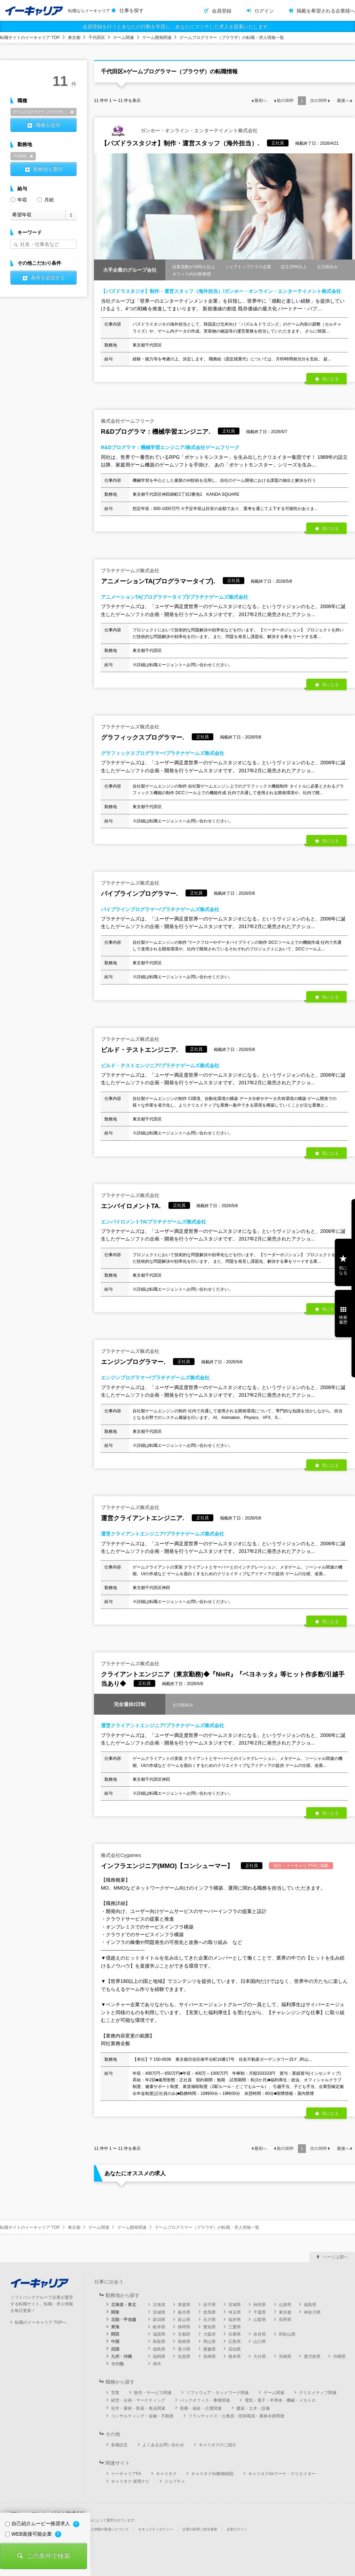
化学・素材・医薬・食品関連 (138, 2408)
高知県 (234, 2349)
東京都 (74, 37)
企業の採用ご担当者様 (199, 2529)
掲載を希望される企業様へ (326, 11)
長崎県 (209, 2356)
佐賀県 (184, 2356)
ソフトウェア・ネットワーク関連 (217, 2392)
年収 (18, 199)
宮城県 (234, 2304)
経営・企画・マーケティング (138, 2400)
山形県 (285, 2304)
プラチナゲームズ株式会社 (130, 570)
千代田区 (96, 37)
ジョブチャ (174, 2481)
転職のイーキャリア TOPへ (40, 2322)
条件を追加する (48, 277)
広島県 (234, 2341)
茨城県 (159, 2312)
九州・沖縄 (121, 2356)
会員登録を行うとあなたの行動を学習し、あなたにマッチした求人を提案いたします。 (177, 26)
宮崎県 (285, 2356)
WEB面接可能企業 (29, 2534)
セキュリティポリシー (155, 2529)
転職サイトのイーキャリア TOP (30, 37)
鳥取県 (159, 2341)
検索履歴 (343, 1320)
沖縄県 (339, 2356)
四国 (115, 2349)
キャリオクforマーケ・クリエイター (282, 2473)
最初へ (260, 100)
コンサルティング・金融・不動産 (142, 2416)
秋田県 (259, 2304)
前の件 (285, 100)
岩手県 (209, 2304)
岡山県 (209, 2341)
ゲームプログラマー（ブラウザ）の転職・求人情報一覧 (232, 37)
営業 (115, 2392)
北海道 (159, 2304)
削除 (72, 112)
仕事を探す (131, 10)
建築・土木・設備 (253, 2408)
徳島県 (159, 2349)
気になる (330, 379)
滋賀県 (159, 2334)
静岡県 (184, 2326)
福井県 (234, 2319)
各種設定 (119, 2444)
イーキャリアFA (126, 2473)
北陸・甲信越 (123, 2319)
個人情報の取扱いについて (108, 2529)
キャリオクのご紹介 (217, 2444)
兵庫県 (234, 2334)
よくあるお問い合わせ (163, 2444)
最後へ (343, 100)
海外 (157, 2363)
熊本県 (234, 2356)
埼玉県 (234, 2312)
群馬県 (209, 2312)
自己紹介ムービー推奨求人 (38, 2523)
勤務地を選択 (47, 169)
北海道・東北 (123, 2304)
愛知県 (209, 2326)
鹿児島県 (312, 2356)
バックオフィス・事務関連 (205, 2400)
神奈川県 (312, 2312)
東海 (115, 2326)
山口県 (259, 2341)
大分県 (259, 2356)
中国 (115, 2341)
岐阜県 (159, 2326)
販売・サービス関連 (153, 2392)
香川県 (184, 2349)
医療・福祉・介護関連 (201, 2408)
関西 (115, 2334)
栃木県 (184, 2312)
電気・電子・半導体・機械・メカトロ (280, 2400)
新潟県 (159, 2319)
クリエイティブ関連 (318, 2392)
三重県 (234, 2326)
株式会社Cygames (121, 1855)
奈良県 (259, 2334)
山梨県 (259, 2319)
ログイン (264, 11)
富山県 (184, 2319)
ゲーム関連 (123, 37)
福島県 (310, 2304)
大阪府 (209, 2334)
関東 (115, 2312)
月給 (45, 199)
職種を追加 (48, 125)
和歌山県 (287, 2334)
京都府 (184, 2334)
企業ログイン (237, 2529)
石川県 (209, 2319)
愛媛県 (209, 2349)
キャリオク (166, 2473)
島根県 (184, 2341)
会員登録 (221, 11)
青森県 (184, 2304)
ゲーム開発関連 (157, 37)
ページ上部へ (335, 2257)
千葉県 (259, 2312)
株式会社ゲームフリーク (128, 421)
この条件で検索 (48, 2555)
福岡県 (159, 2356)
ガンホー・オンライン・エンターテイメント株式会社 (179, 131)
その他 (117, 2363)
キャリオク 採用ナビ (130, 2481)
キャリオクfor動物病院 (212, 2473)
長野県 (285, 2319)
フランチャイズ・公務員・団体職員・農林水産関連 (236, 2416)
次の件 (318, 100)
